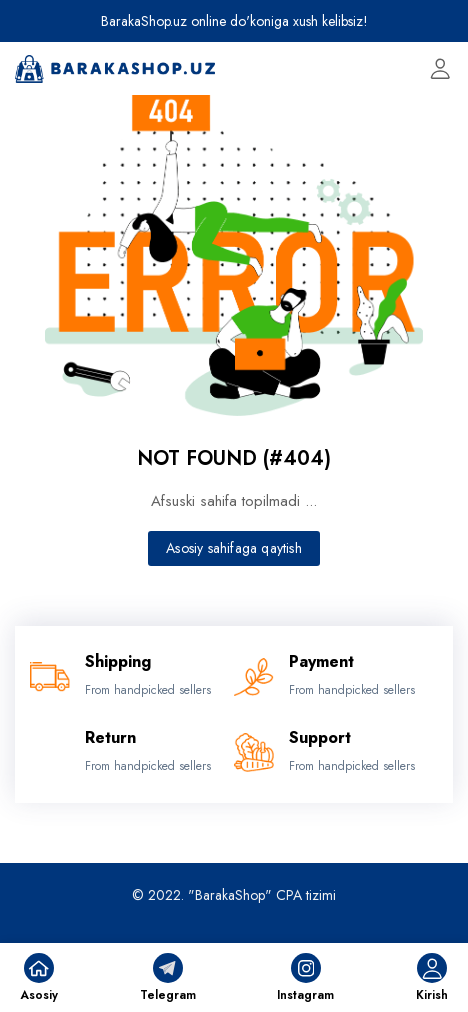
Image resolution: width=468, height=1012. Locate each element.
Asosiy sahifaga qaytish (234, 548)
